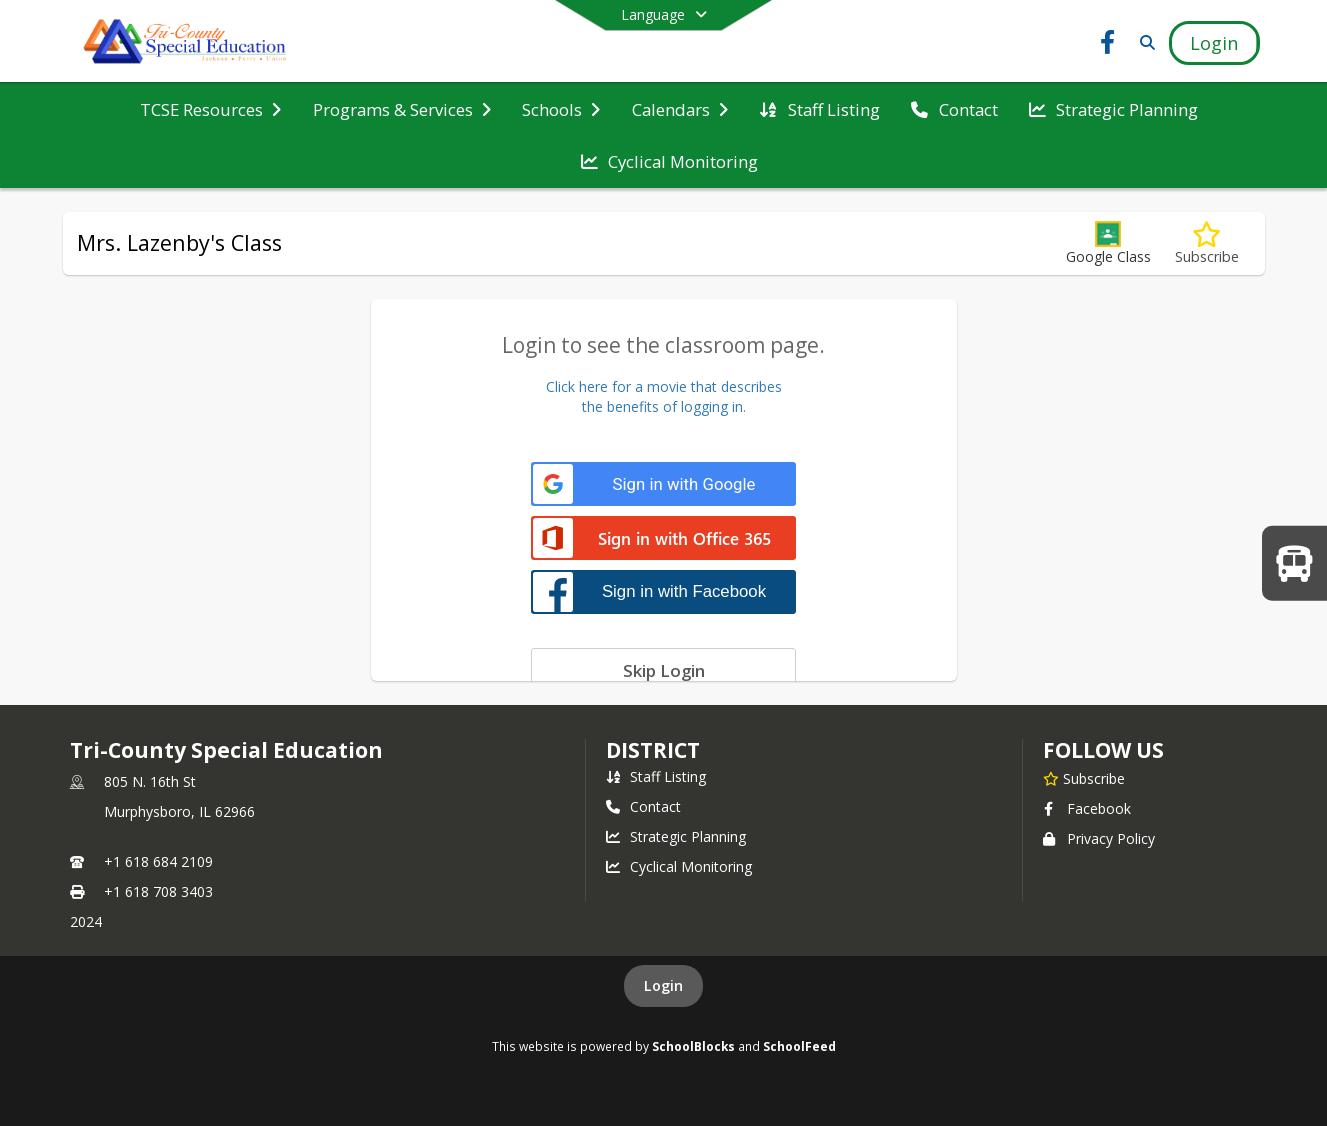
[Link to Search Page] (1143, 42)
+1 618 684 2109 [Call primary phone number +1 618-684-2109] (158, 861)
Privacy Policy (1099, 838)
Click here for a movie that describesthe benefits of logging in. (664, 396)
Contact (643, 806)
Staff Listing (656, 776)
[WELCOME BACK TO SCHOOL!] (1294, 562)
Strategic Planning (676, 836)
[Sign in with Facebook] (663, 591)
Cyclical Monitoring (679, 866)
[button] (1108, 243)
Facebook (1087, 808)
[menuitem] (210, 110)
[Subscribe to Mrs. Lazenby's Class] (1207, 243)
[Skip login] (663, 670)
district (653, 750)
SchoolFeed (799, 1046)
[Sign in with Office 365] (663, 539)
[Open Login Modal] (1214, 43)
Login (663, 985)
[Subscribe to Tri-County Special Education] (1084, 778)
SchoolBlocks (693, 1046)
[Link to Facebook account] (1107, 45)
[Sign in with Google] (663, 484)
